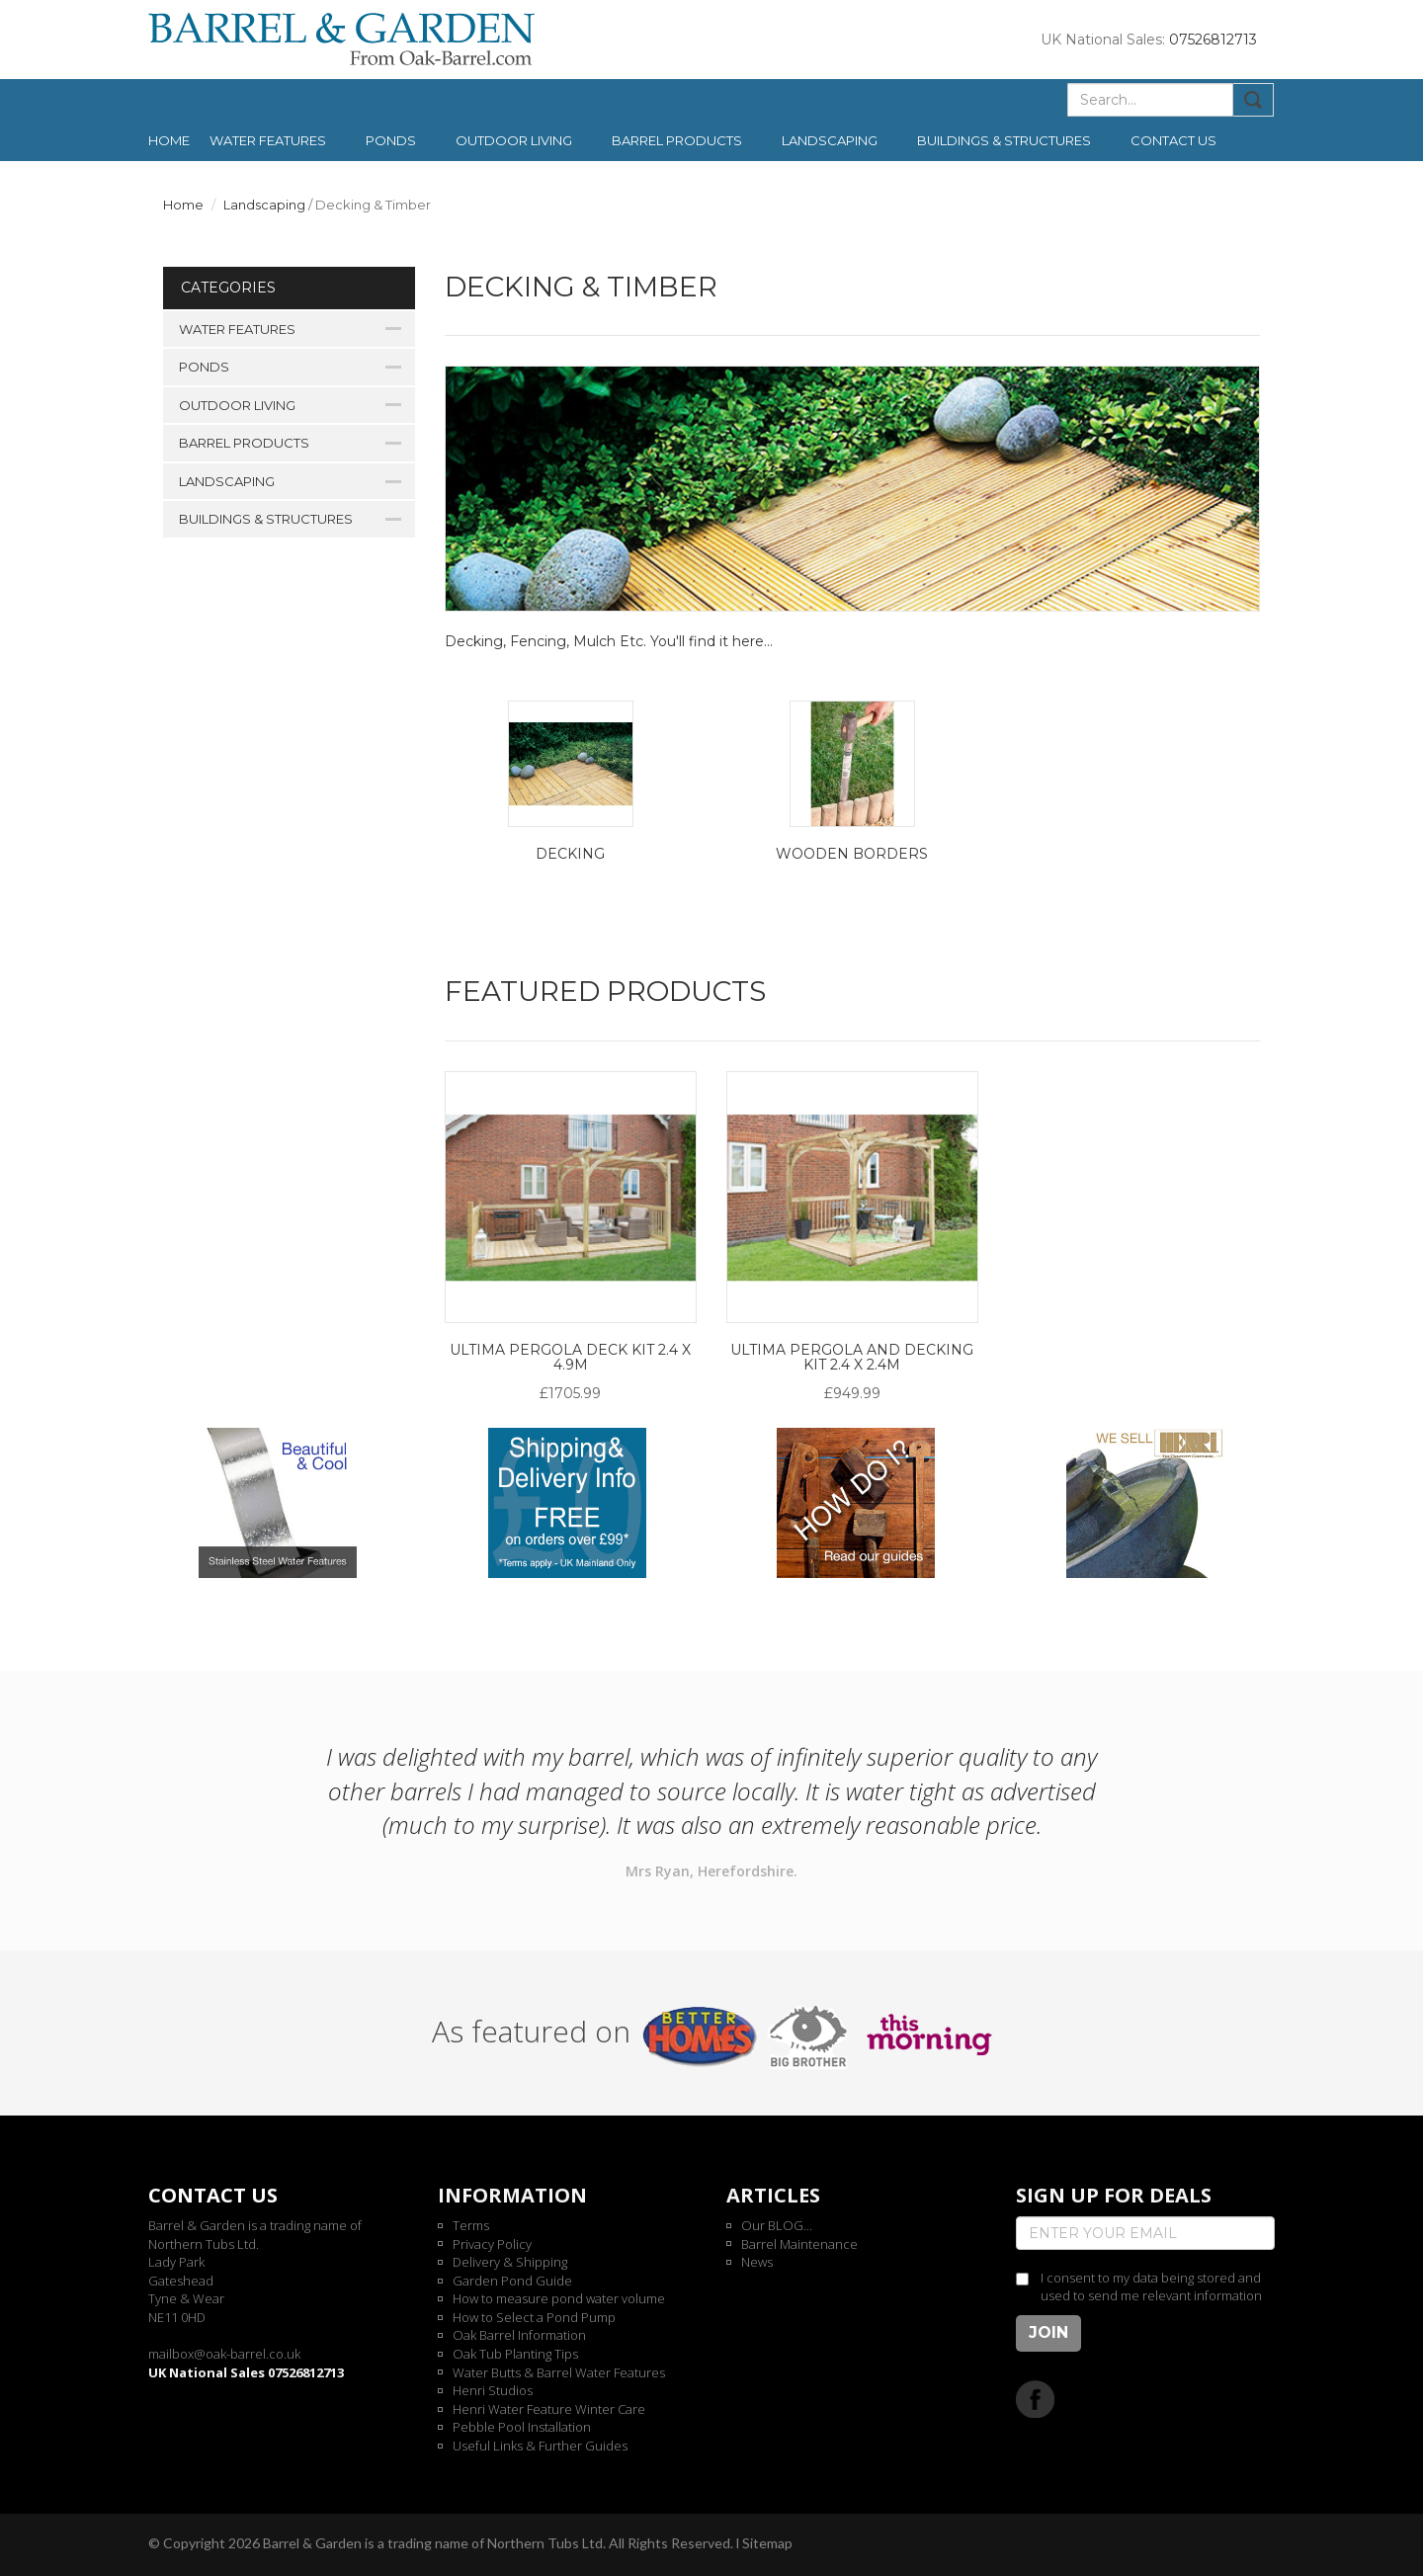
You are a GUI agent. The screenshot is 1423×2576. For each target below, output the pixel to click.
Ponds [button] (391, 140)
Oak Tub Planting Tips (515, 2354)
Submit (1253, 100)
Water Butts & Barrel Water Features (559, 2372)
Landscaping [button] (830, 140)
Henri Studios (493, 2390)
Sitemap (767, 2542)
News (757, 2262)
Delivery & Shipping (510, 2262)
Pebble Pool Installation (522, 2427)
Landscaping (264, 204)
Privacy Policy (492, 2244)
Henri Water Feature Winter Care (549, 2409)
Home (169, 140)
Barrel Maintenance (799, 2244)
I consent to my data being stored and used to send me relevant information (1151, 2287)
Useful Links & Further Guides (540, 2445)
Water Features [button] (267, 140)
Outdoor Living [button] (514, 140)
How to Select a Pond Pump (534, 2317)
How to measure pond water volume (559, 2298)
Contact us (1173, 140)
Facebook (1035, 2398)
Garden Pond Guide (512, 2280)
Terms (471, 2225)
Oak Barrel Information (519, 2335)
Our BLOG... (776, 2225)
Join (1048, 2332)
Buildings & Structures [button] (1004, 140)
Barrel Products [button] (677, 140)
